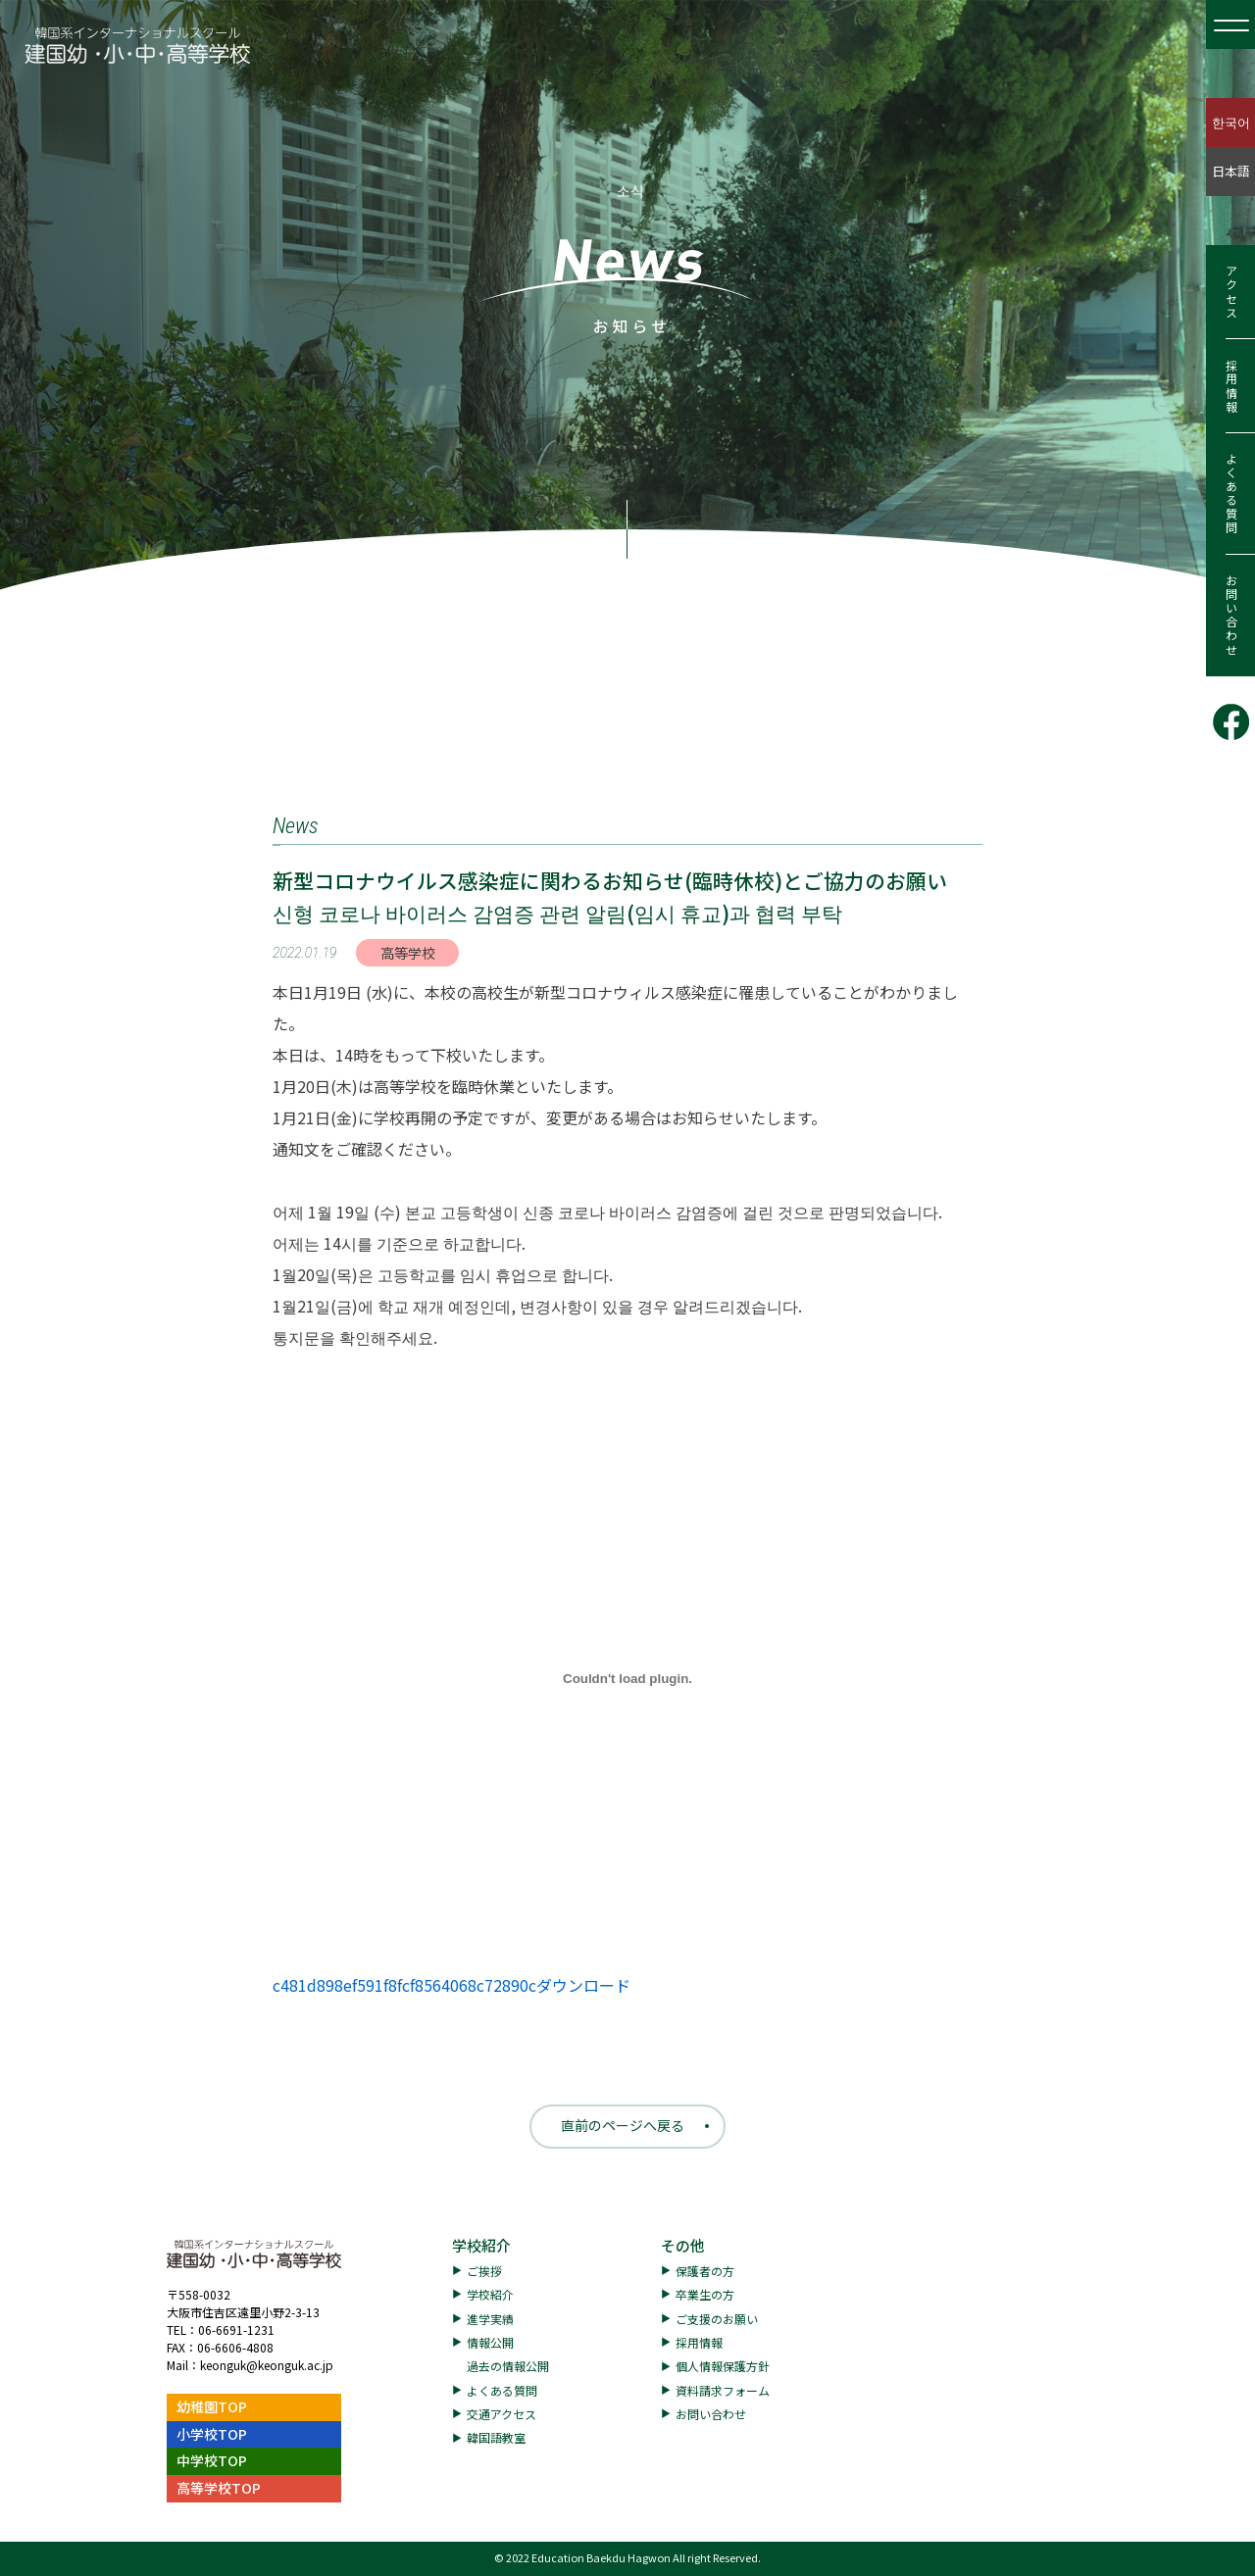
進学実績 (490, 2318)
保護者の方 (705, 2270)
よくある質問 (1231, 494)
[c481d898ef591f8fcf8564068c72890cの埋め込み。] (627, 1678)
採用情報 (1231, 386)
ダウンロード (583, 1985)
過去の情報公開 (508, 2365)
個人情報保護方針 (723, 2365)
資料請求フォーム (723, 2390)
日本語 (1231, 171)
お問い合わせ (1231, 615)
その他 (683, 2245)
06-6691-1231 (236, 2329)
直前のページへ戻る (622, 2125)
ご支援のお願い (717, 2318)
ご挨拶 (484, 2270)
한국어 (1231, 122)
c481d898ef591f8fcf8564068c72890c (404, 1985)
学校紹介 (481, 2245)
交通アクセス (501, 2413)
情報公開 (490, 2342)
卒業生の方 (705, 2294)
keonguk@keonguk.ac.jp (266, 2364)
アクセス (1231, 292)
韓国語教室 (496, 2437)
